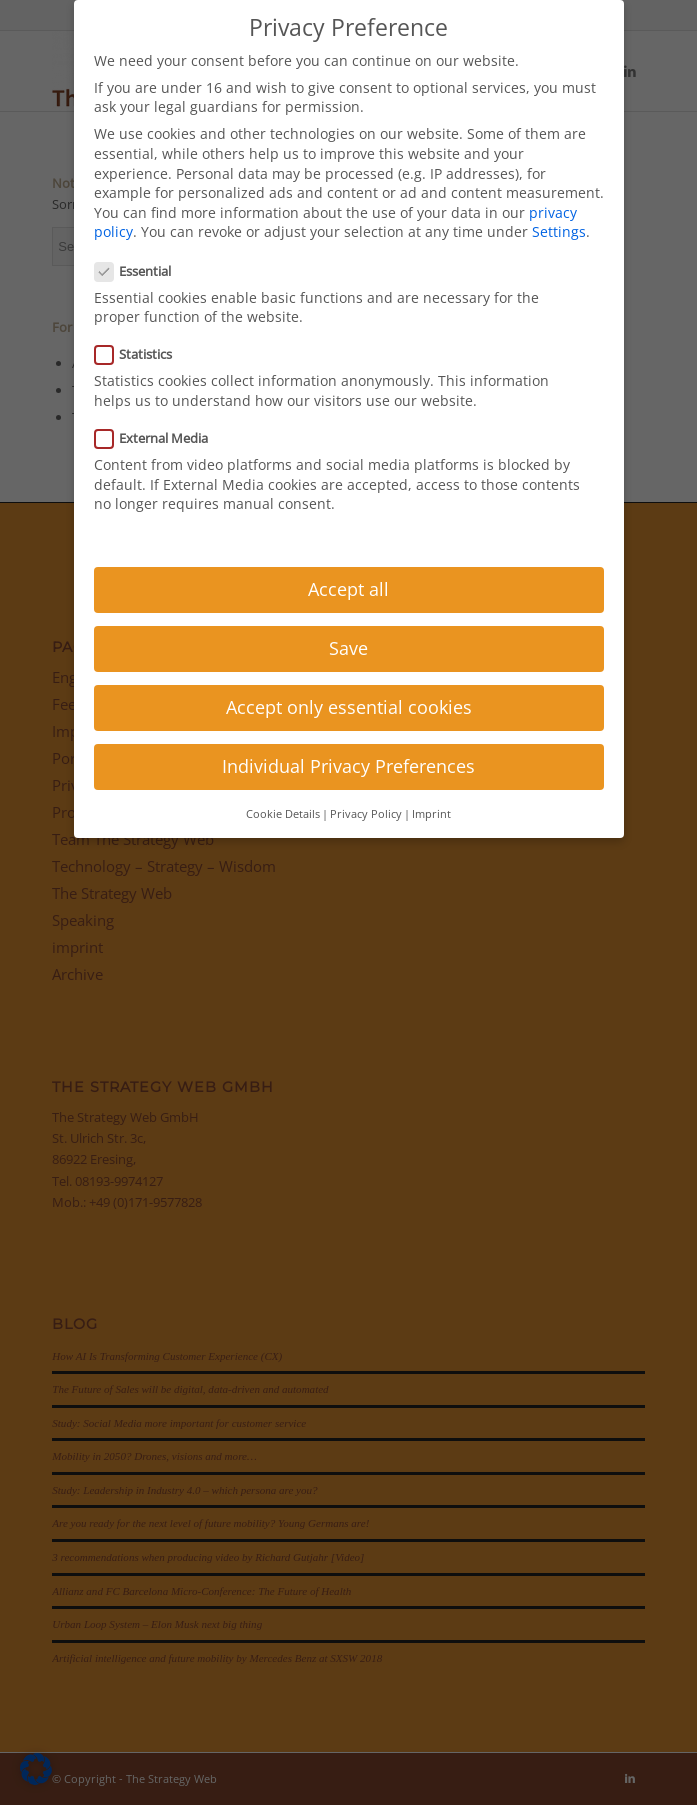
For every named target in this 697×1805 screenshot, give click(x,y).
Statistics (142, 354)
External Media (160, 438)
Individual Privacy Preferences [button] (348, 766)
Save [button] (348, 648)
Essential (141, 271)
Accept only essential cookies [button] (349, 707)
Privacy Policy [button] (366, 814)
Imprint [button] (431, 814)
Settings (559, 231)
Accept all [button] (348, 589)
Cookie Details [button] (283, 814)
